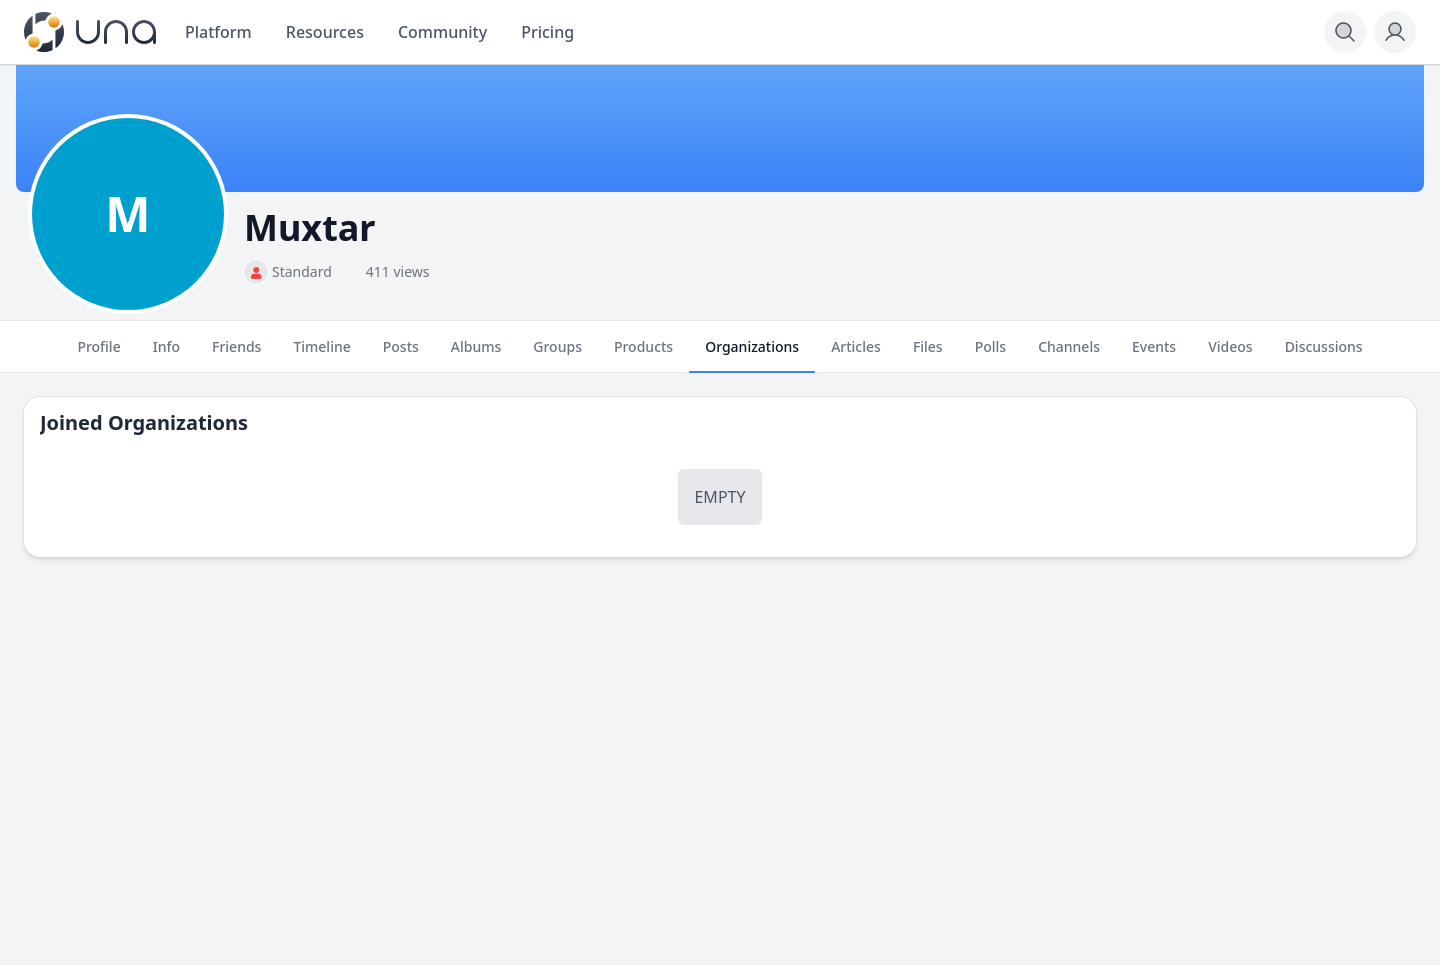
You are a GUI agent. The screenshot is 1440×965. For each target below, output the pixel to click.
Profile (98, 355)
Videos (1230, 355)
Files (928, 355)
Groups (557, 355)
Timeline (321, 355)
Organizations (752, 355)
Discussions (1324, 355)
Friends (236, 355)
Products (643, 355)
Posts (401, 355)
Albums (476, 355)
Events (1154, 355)
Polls (990, 355)
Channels (1069, 355)
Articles (856, 355)
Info (166, 355)
